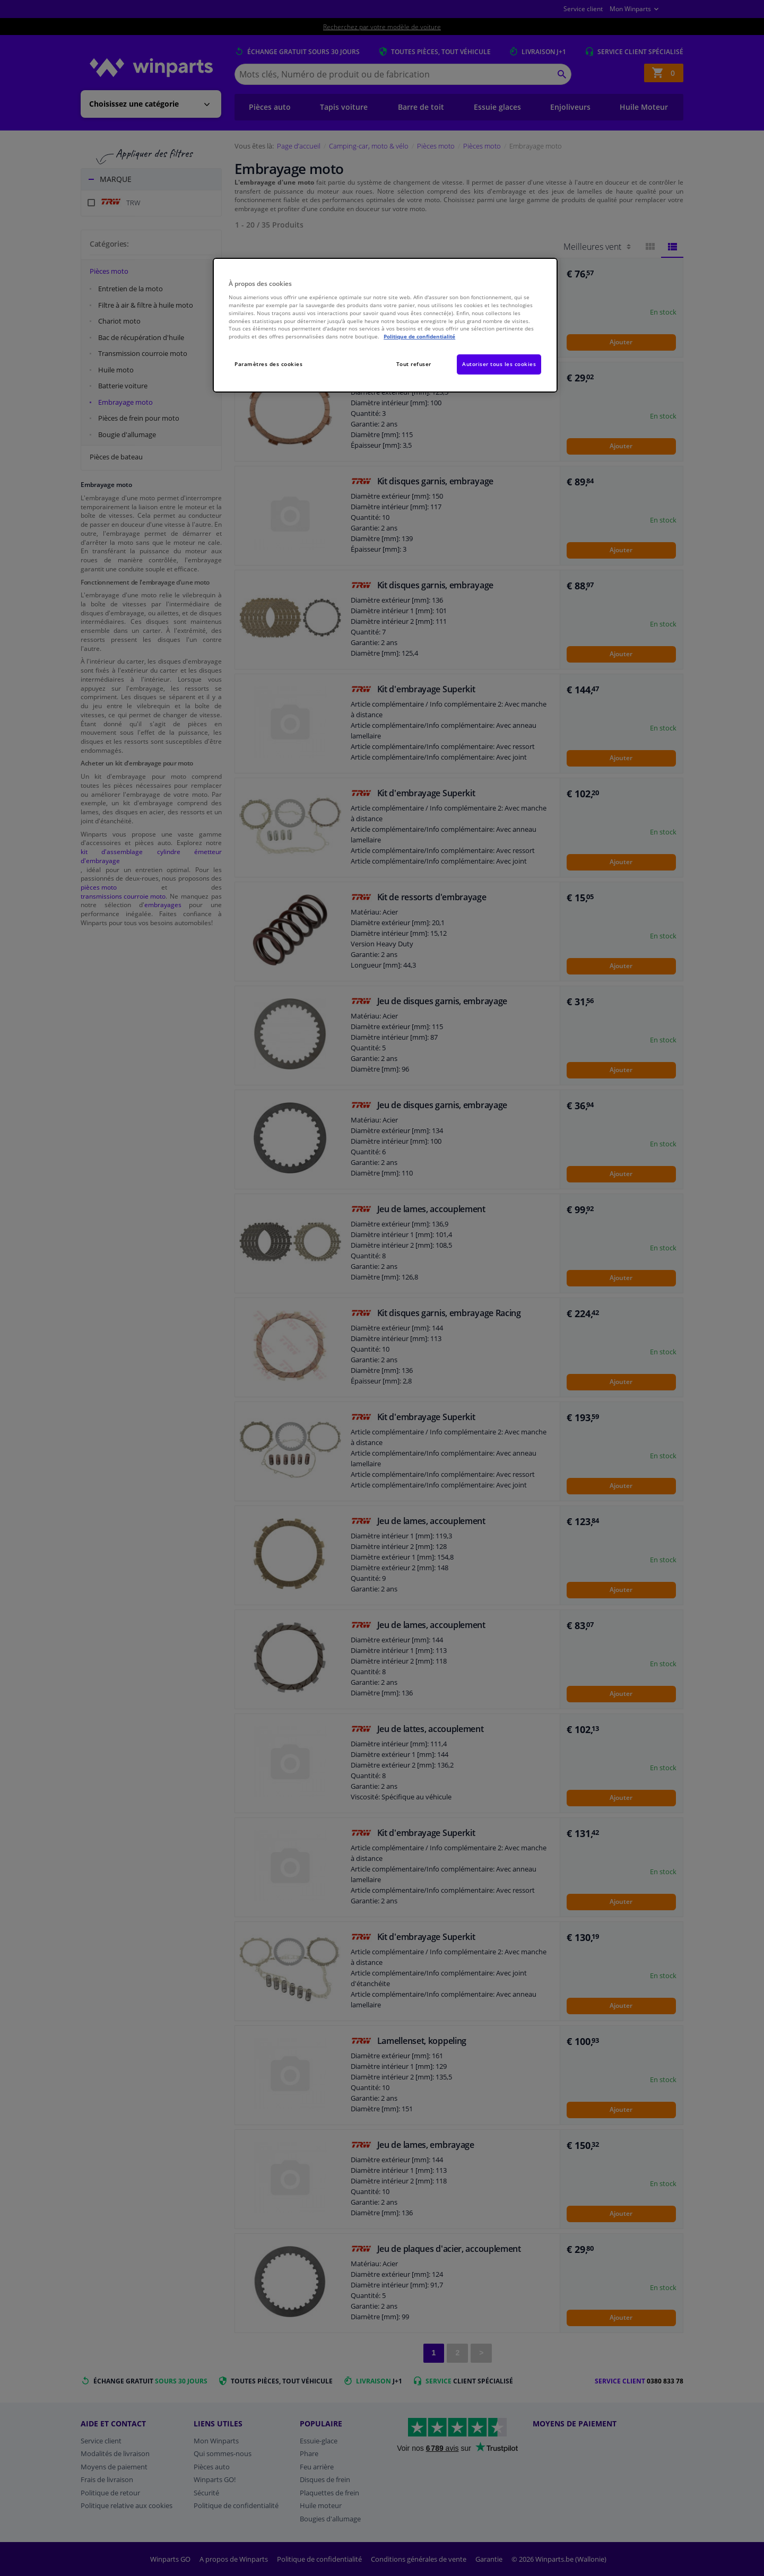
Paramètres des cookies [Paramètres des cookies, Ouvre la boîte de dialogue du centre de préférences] (268, 364)
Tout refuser (413, 364)
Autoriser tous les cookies (499, 364)
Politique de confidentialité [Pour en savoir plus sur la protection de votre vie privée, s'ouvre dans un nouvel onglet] (419, 336)
